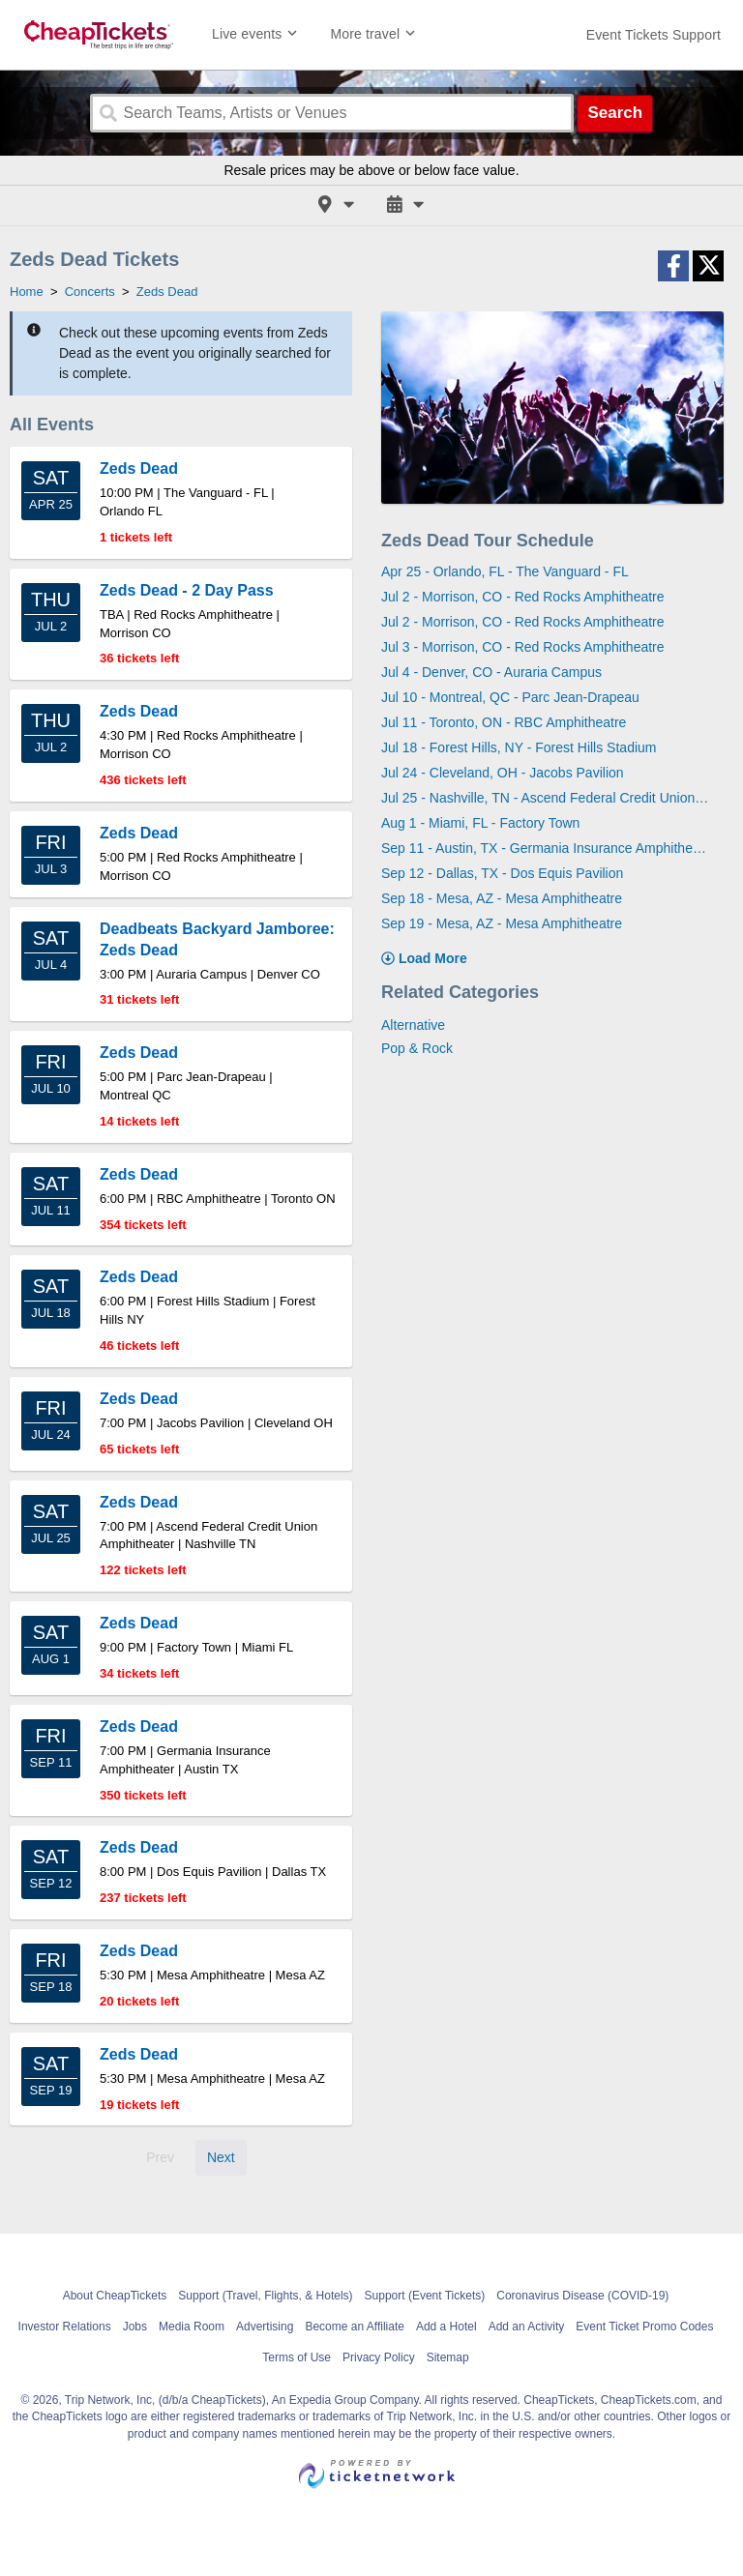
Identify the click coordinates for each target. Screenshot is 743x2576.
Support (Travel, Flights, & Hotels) (265, 2295)
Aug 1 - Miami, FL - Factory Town (480, 823)
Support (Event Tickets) (425, 2295)
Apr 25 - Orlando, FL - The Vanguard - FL (505, 571)
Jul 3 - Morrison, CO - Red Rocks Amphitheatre (523, 647)
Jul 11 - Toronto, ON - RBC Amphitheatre (503, 722)
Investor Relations (64, 2326)
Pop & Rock (417, 1048)
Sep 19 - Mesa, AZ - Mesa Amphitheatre (501, 923)
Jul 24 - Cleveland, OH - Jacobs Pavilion (502, 772)
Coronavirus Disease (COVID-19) (582, 2295)
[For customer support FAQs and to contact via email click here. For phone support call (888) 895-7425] (653, 35)
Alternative (413, 1025)
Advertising (264, 2326)
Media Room (191, 2326)
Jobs (135, 2326)
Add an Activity (527, 2326)
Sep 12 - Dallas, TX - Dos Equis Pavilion (502, 873)
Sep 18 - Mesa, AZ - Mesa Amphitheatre (501, 898)
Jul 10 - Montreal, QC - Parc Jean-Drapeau (510, 697)
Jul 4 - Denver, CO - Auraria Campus (491, 672)
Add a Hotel (446, 2326)
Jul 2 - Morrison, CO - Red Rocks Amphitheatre (523, 596)
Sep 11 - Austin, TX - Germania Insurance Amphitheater (545, 848)
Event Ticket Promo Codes (644, 2326)
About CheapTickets (115, 2295)
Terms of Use (296, 2357)
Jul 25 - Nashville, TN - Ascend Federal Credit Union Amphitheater (545, 797)
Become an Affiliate (354, 2326)
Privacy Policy (378, 2357)
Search (614, 112)
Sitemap (448, 2357)
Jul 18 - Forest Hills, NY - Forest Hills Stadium (518, 747)
